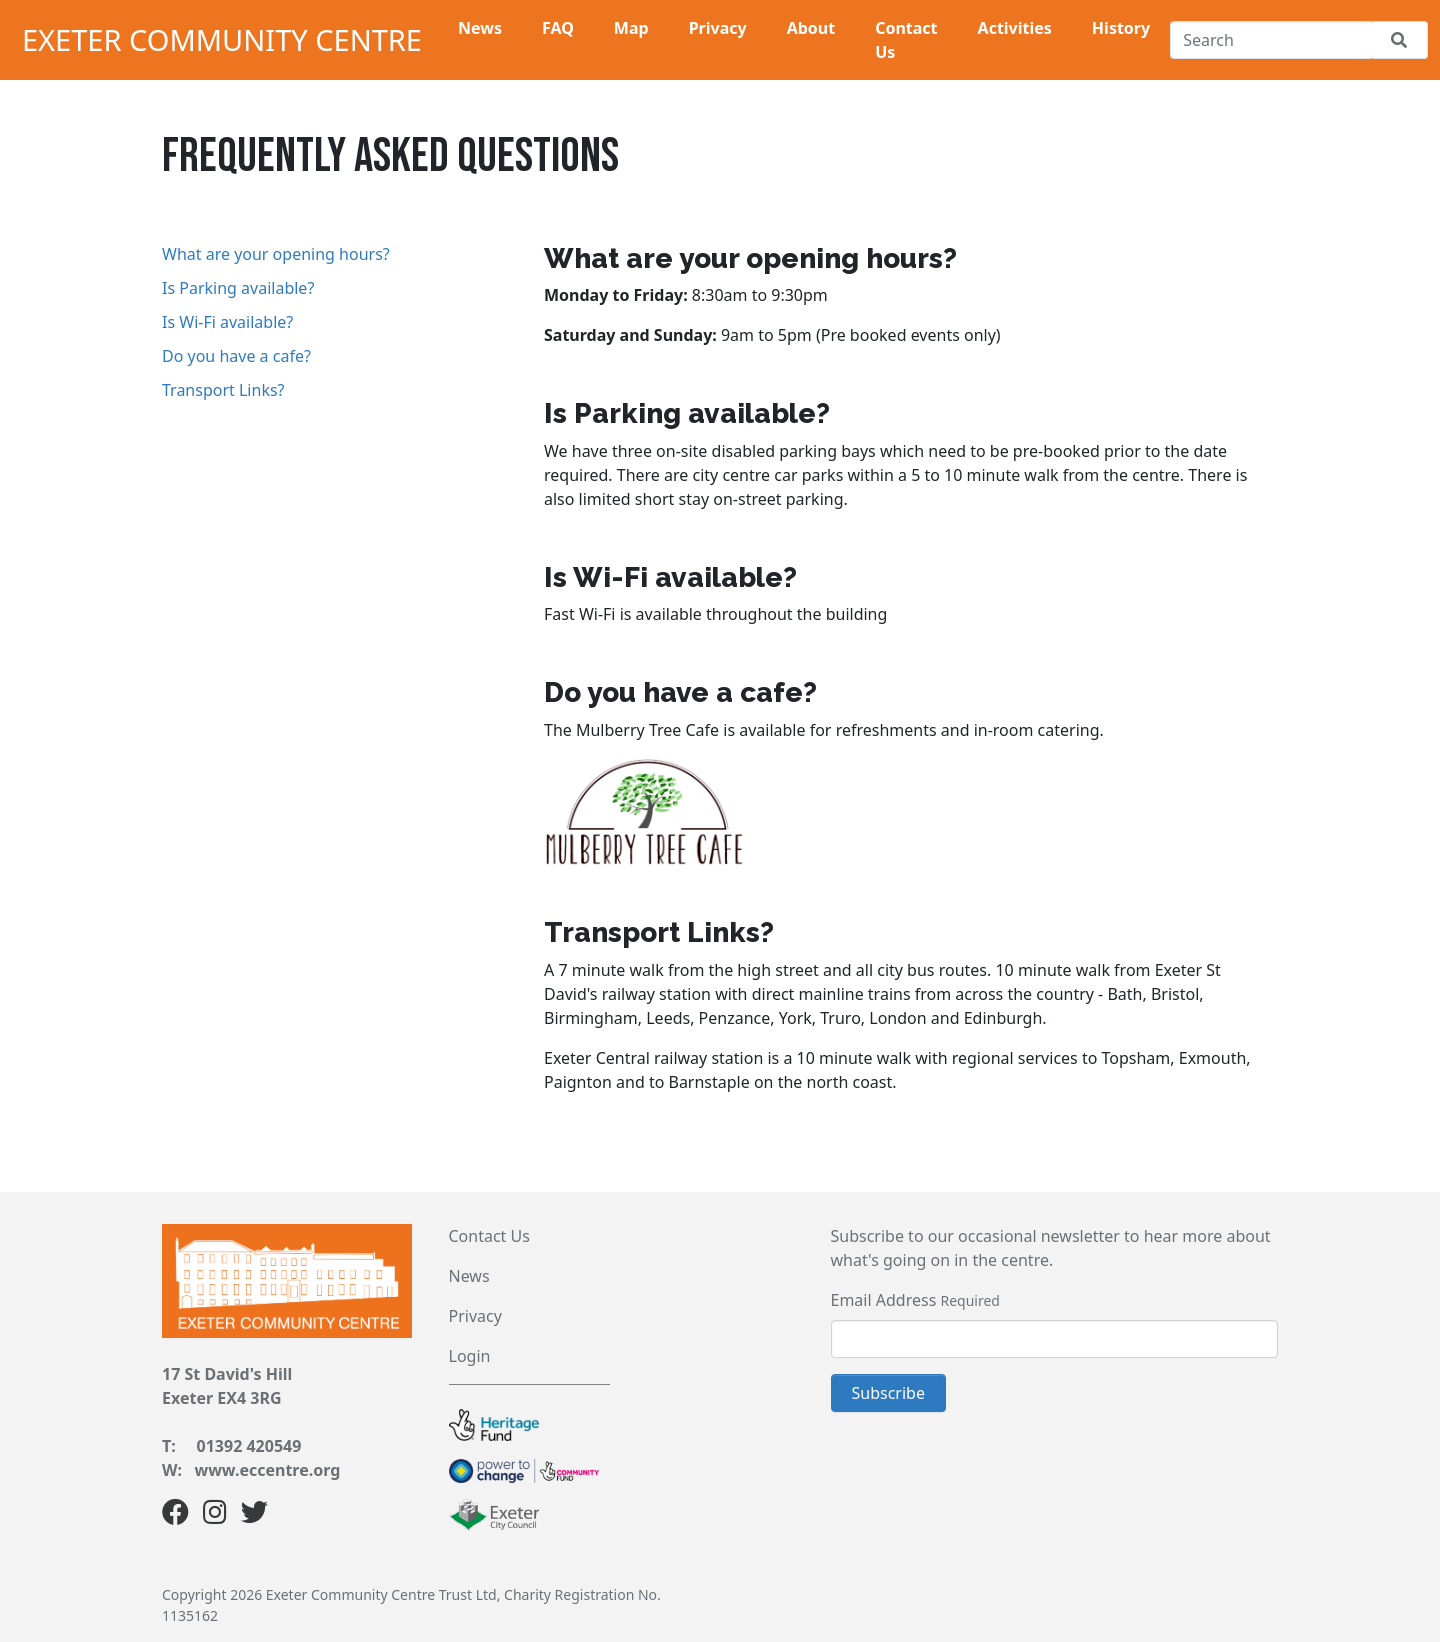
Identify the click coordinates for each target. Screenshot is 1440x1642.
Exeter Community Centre (222, 39)
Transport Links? (223, 390)
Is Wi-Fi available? (227, 322)
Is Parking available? (238, 288)
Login (470, 1356)
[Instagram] (215, 1516)
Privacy (475, 1316)
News (469, 1276)
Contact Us (489, 1236)
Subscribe (888, 1393)
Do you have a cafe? (236, 356)
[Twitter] (254, 1516)
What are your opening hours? (276, 254)
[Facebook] (175, 1516)
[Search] (1271, 40)
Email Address (884, 1300)
